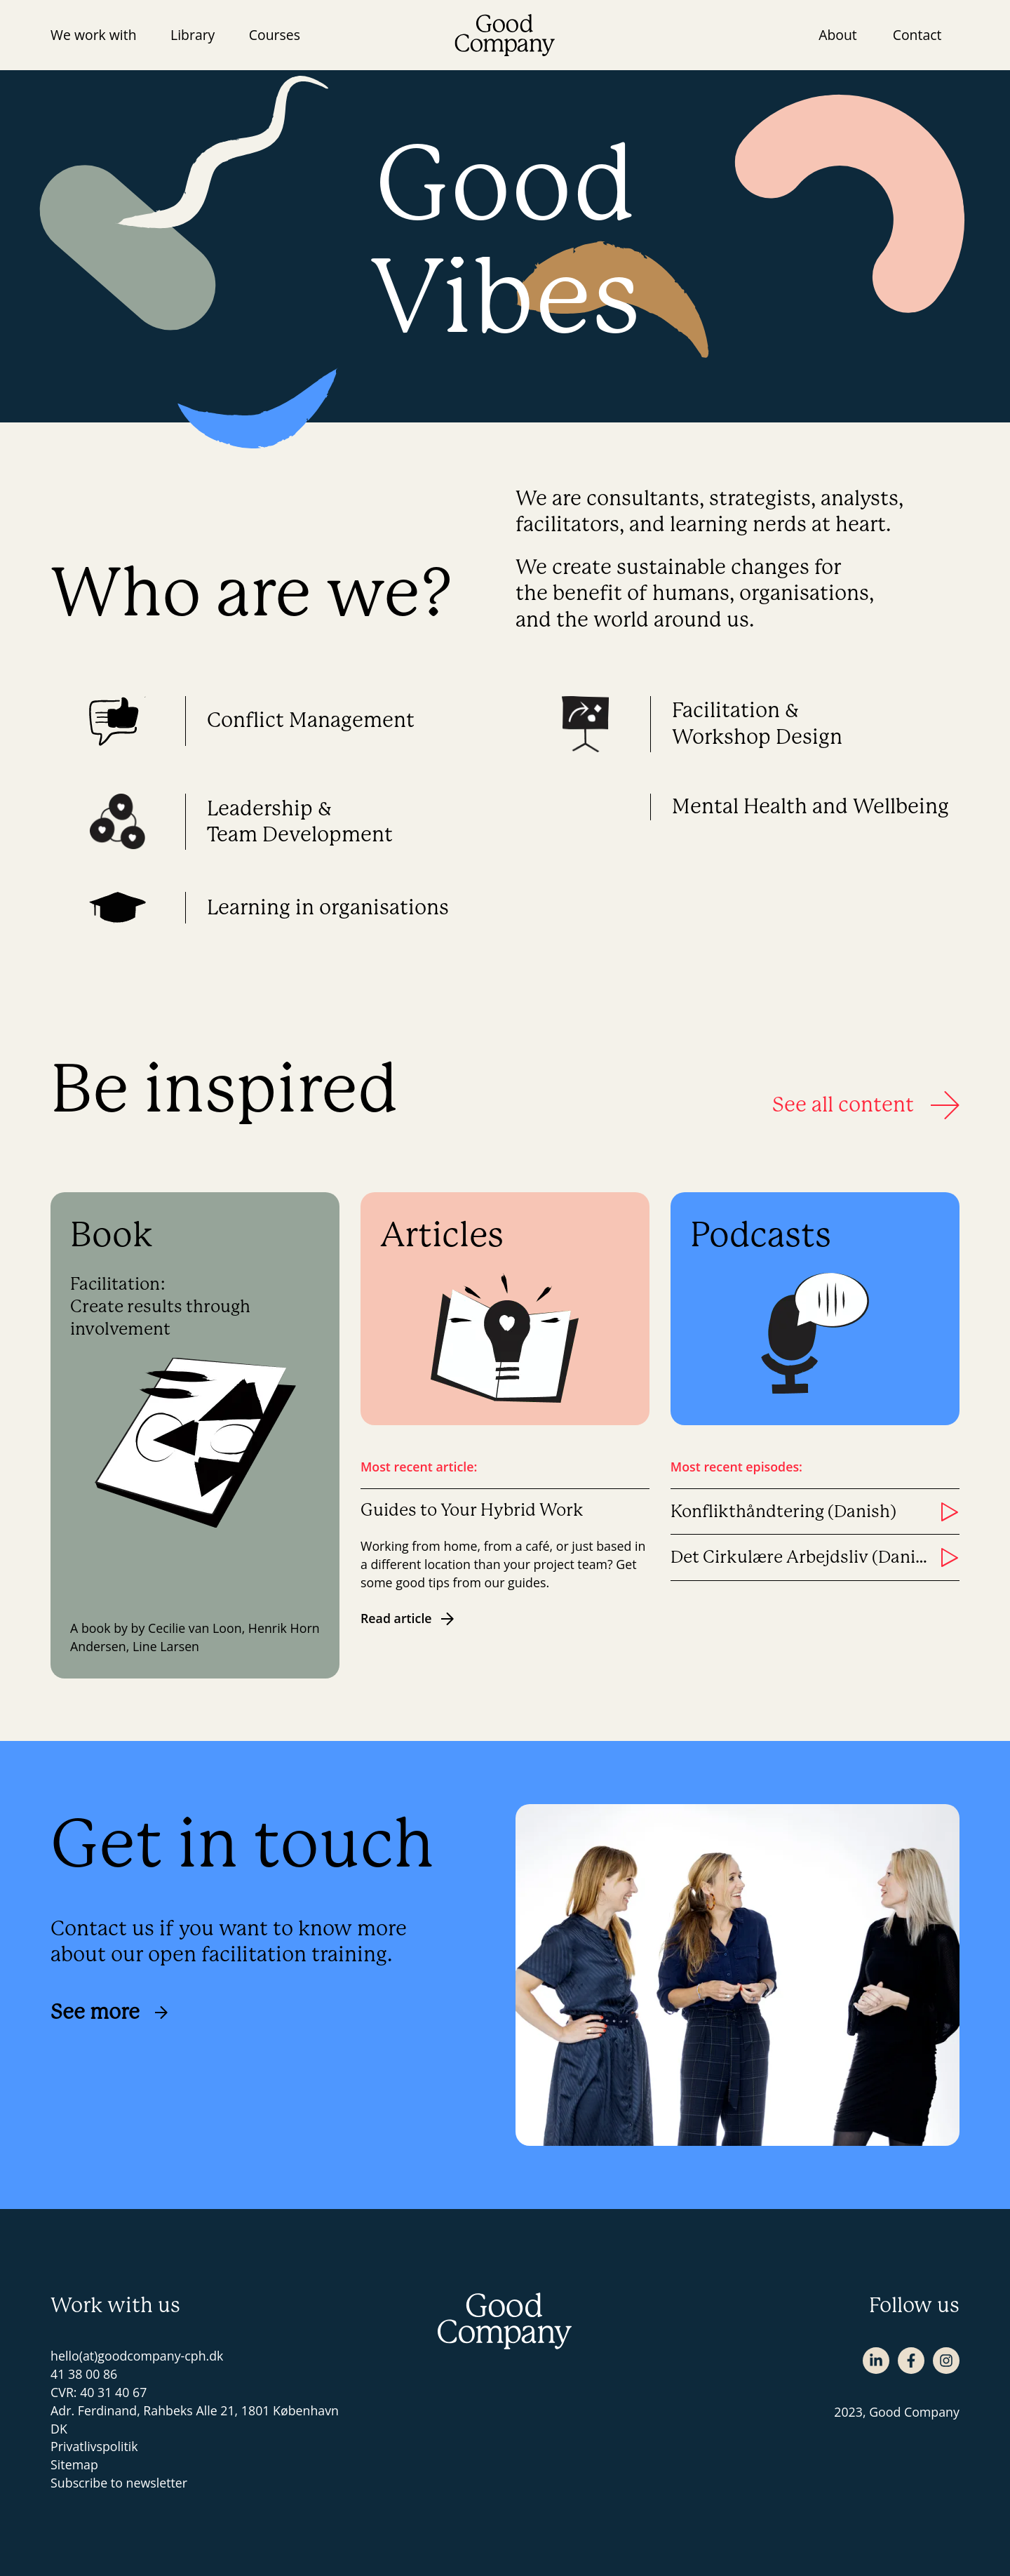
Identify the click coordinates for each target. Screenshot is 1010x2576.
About (838, 34)
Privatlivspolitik (94, 2446)
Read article (407, 1618)
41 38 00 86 (83, 2373)
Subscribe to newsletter (118, 2482)
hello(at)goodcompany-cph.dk (136, 2355)
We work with (93, 34)
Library (192, 34)
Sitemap (74, 2464)
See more (109, 2012)
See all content (865, 1105)
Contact (917, 34)
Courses (274, 34)
